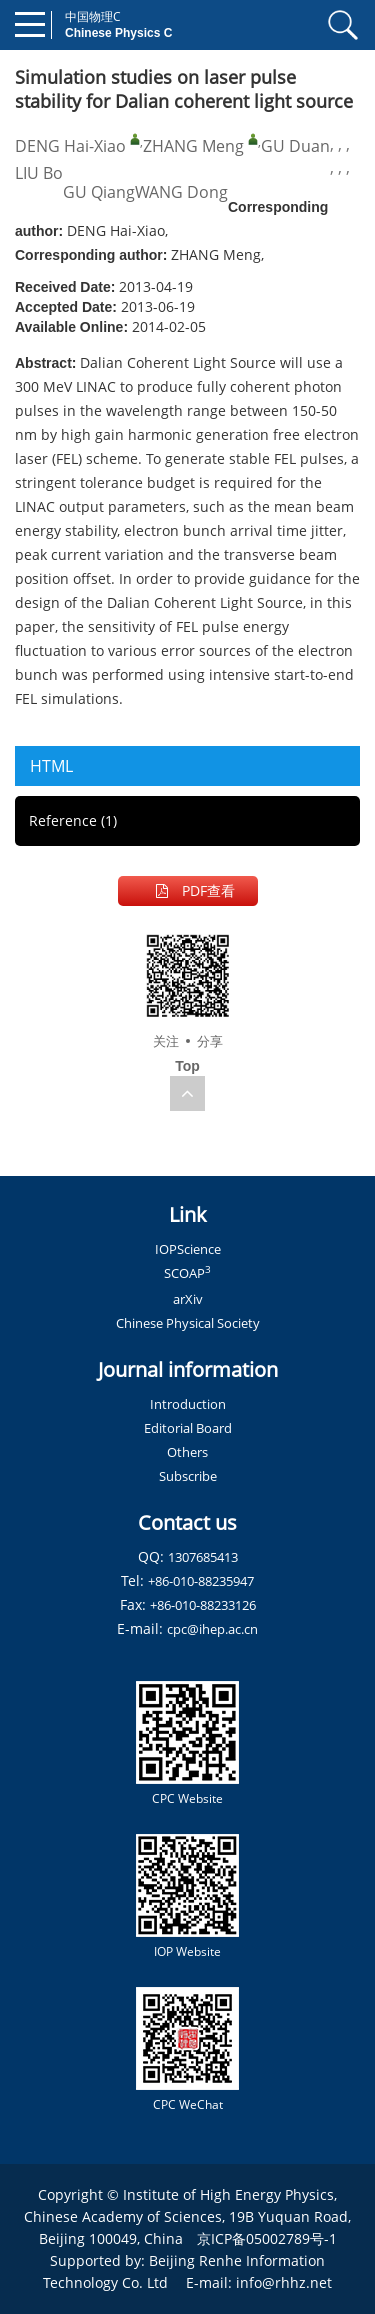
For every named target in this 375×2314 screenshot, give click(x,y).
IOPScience (188, 1249)
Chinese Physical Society (188, 1323)
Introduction (188, 1404)
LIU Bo (39, 173)
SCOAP (187, 1273)
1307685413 (203, 1557)
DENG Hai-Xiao (70, 146)
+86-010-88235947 (201, 1581)
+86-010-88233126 (203, 1605)
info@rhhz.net (284, 2282)
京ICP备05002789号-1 (267, 2238)
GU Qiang (99, 192)
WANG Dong (181, 192)
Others (187, 1452)
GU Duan (295, 146)
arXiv (188, 1299)
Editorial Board (188, 1428)
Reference (73, 820)
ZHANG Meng (193, 146)
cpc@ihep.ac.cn (212, 1629)
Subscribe (188, 1476)
